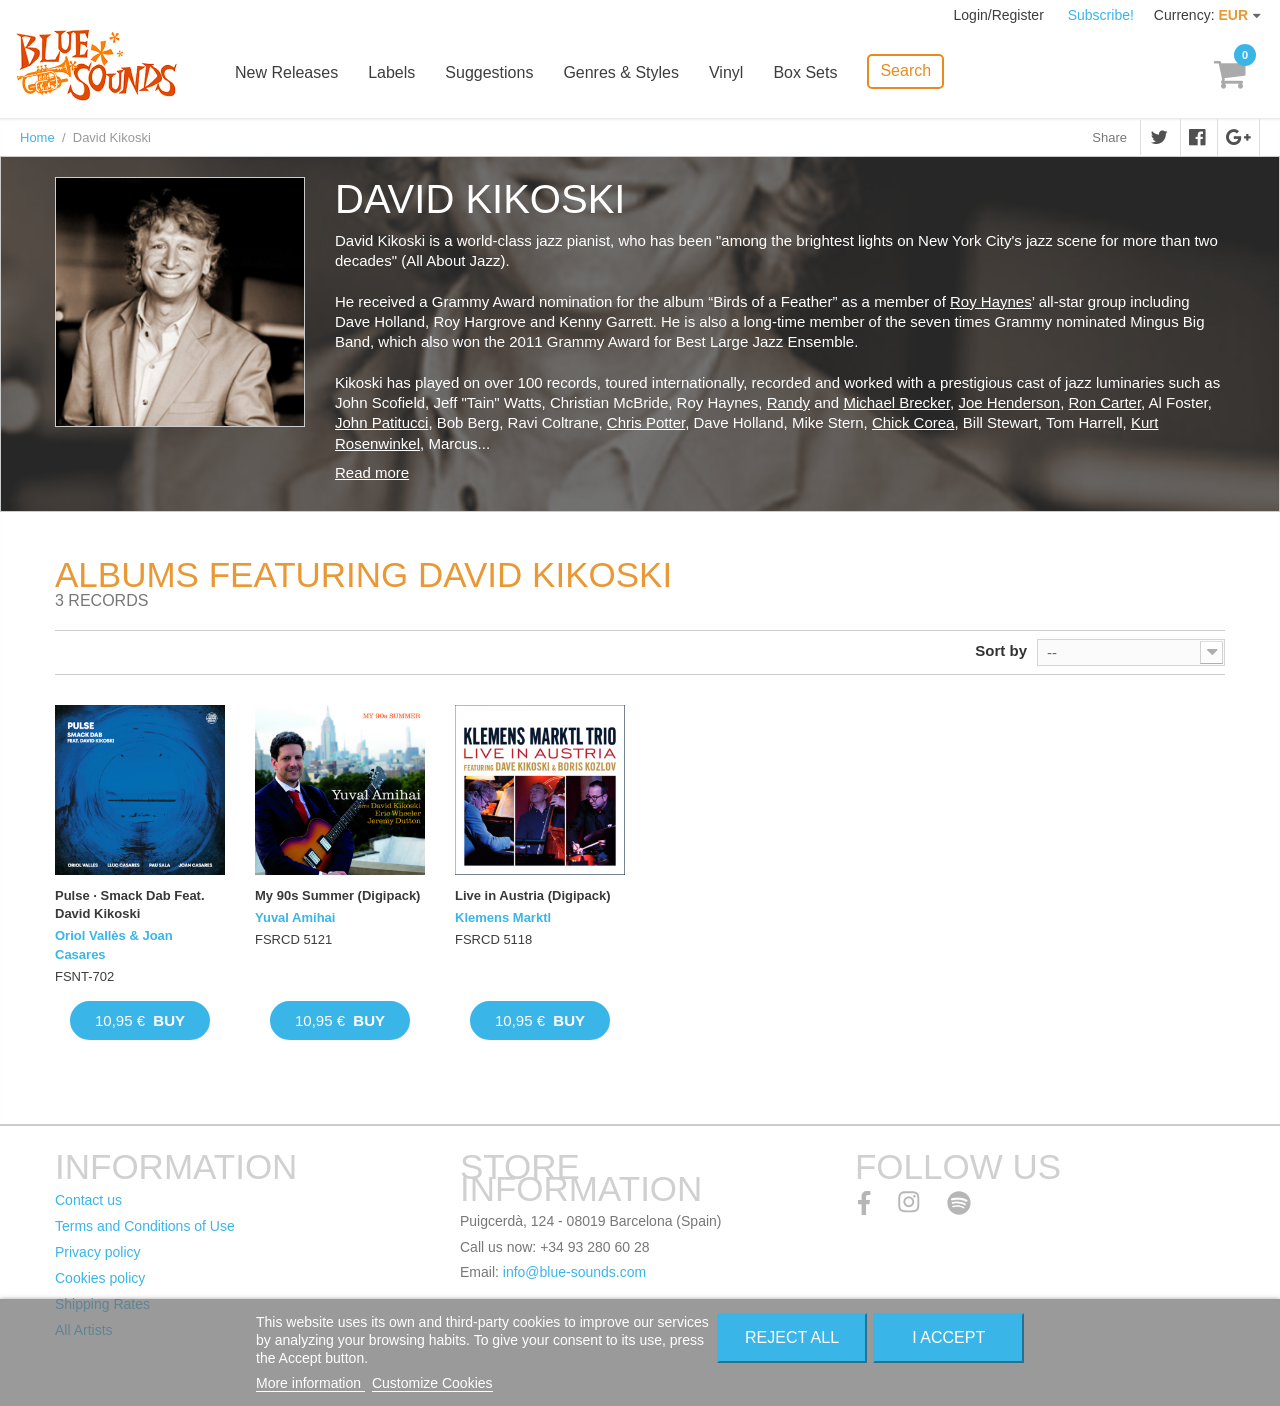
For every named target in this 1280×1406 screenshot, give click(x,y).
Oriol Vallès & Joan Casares (114, 944)
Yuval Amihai (295, 917)
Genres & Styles (621, 72)
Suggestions (489, 72)
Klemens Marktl (503, 917)
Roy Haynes (991, 301)
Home (37, 137)
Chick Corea (913, 422)
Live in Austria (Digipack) (533, 895)
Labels (391, 72)
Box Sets (805, 72)
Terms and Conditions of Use (145, 1226)
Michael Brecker (896, 402)
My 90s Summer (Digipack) (337, 895)
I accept (948, 1337)
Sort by (1001, 650)
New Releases (286, 72)
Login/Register (1001, 15)
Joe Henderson (1009, 402)
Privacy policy (98, 1252)
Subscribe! (1101, 15)
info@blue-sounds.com (574, 1272)
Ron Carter (1105, 402)
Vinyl (726, 72)
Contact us (88, 1200)
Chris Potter (646, 422)
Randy (788, 402)
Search (905, 70)
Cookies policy (100, 1278)
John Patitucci (381, 422)
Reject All (792, 1337)
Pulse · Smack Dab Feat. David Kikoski (130, 904)
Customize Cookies (432, 1383)
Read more (372, 472)
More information (310, 1383)
